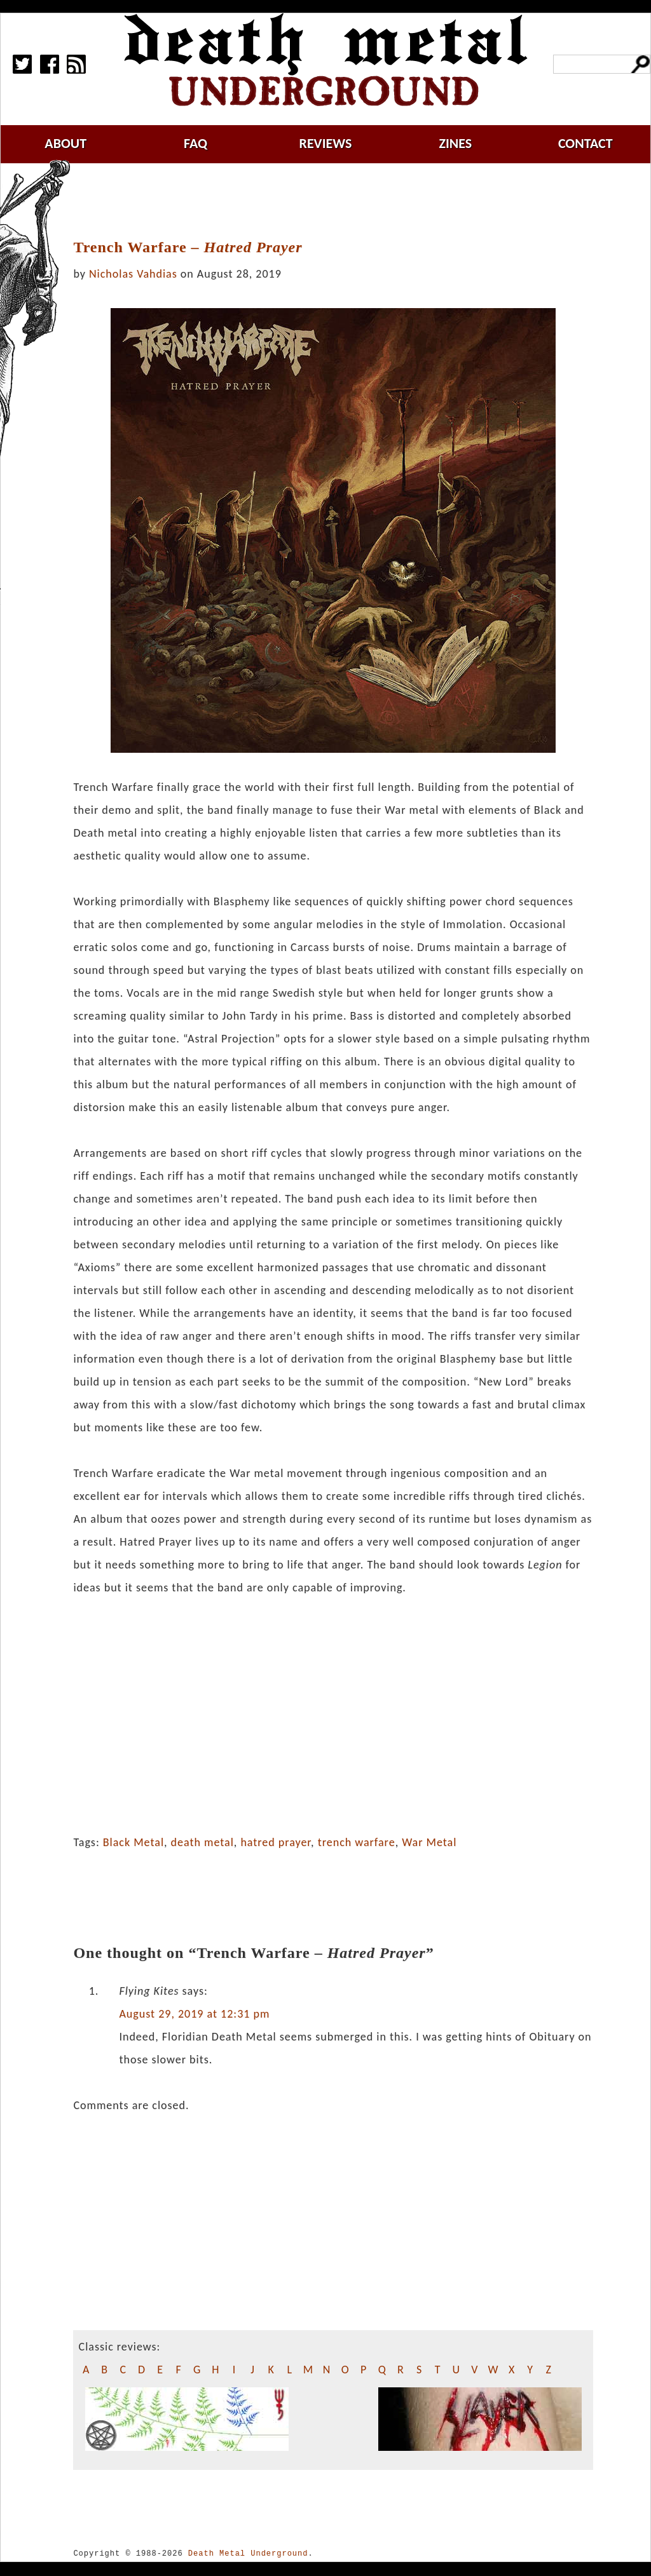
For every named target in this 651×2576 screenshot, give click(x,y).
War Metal (429, 1842)
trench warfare (356, 1842)
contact (585, 143)
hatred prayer (275, 1842)
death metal (202, 1842)
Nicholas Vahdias (133, 274)
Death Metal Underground (248, 2553)
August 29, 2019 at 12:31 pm (194, 2014)
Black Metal (133, 1842)
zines (455, 143)
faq (195, 143)
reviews (325, 143)
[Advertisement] (340, 201)
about (65, 143)
